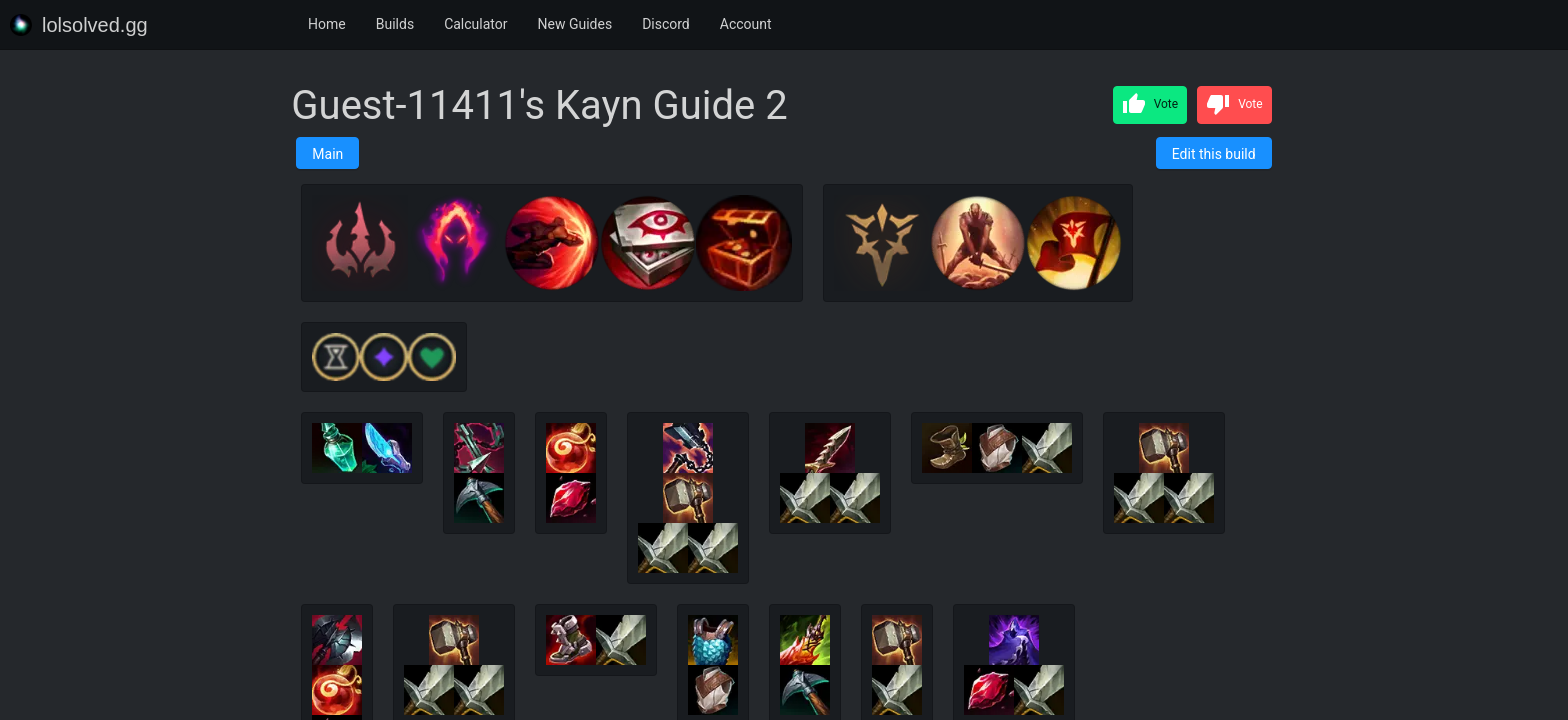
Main (327, 154)
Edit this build (1214, 154)
